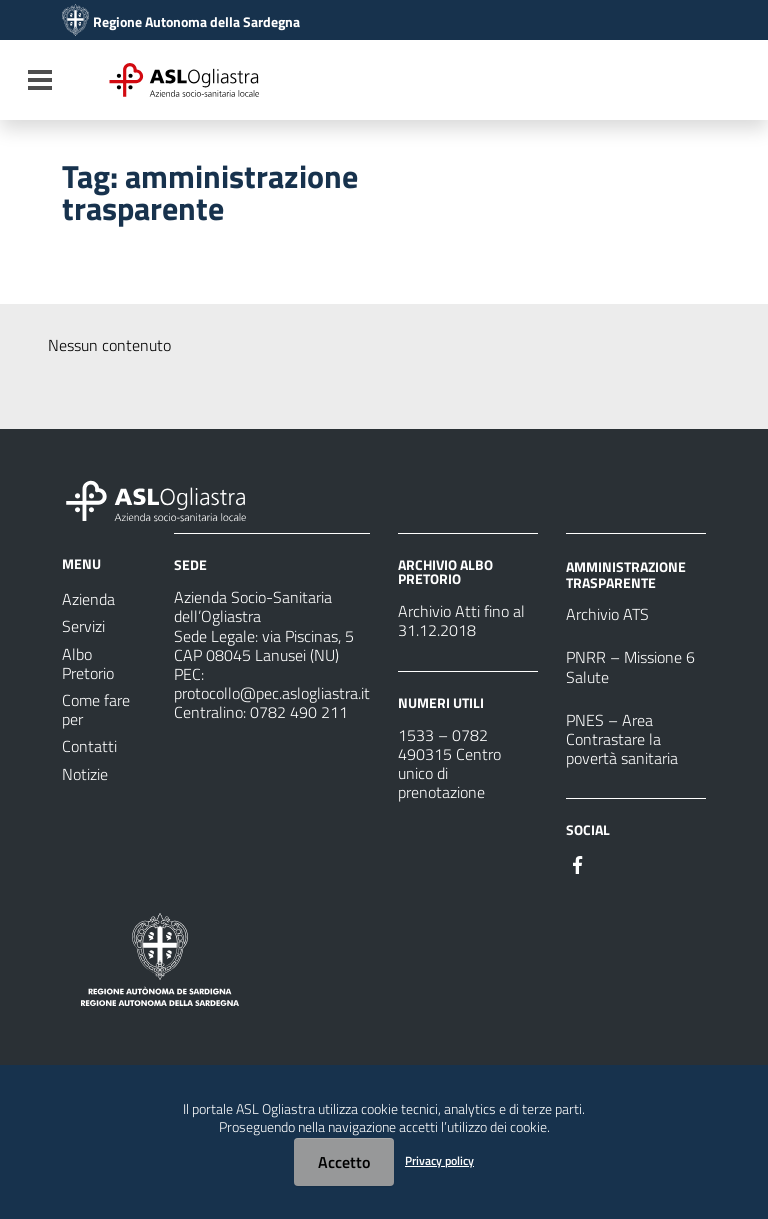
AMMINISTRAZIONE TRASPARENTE (626, 574)
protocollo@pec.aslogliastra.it (272, 693)
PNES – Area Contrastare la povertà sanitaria (622, 739)
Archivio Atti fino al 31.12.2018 (461, 620)
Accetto (344, 1162)
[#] (578, 863)
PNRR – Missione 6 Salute (630, 666)
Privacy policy (439, 1160)
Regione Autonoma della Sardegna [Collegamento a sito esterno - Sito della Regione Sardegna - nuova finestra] (196, 22)
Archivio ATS (607, 614)
